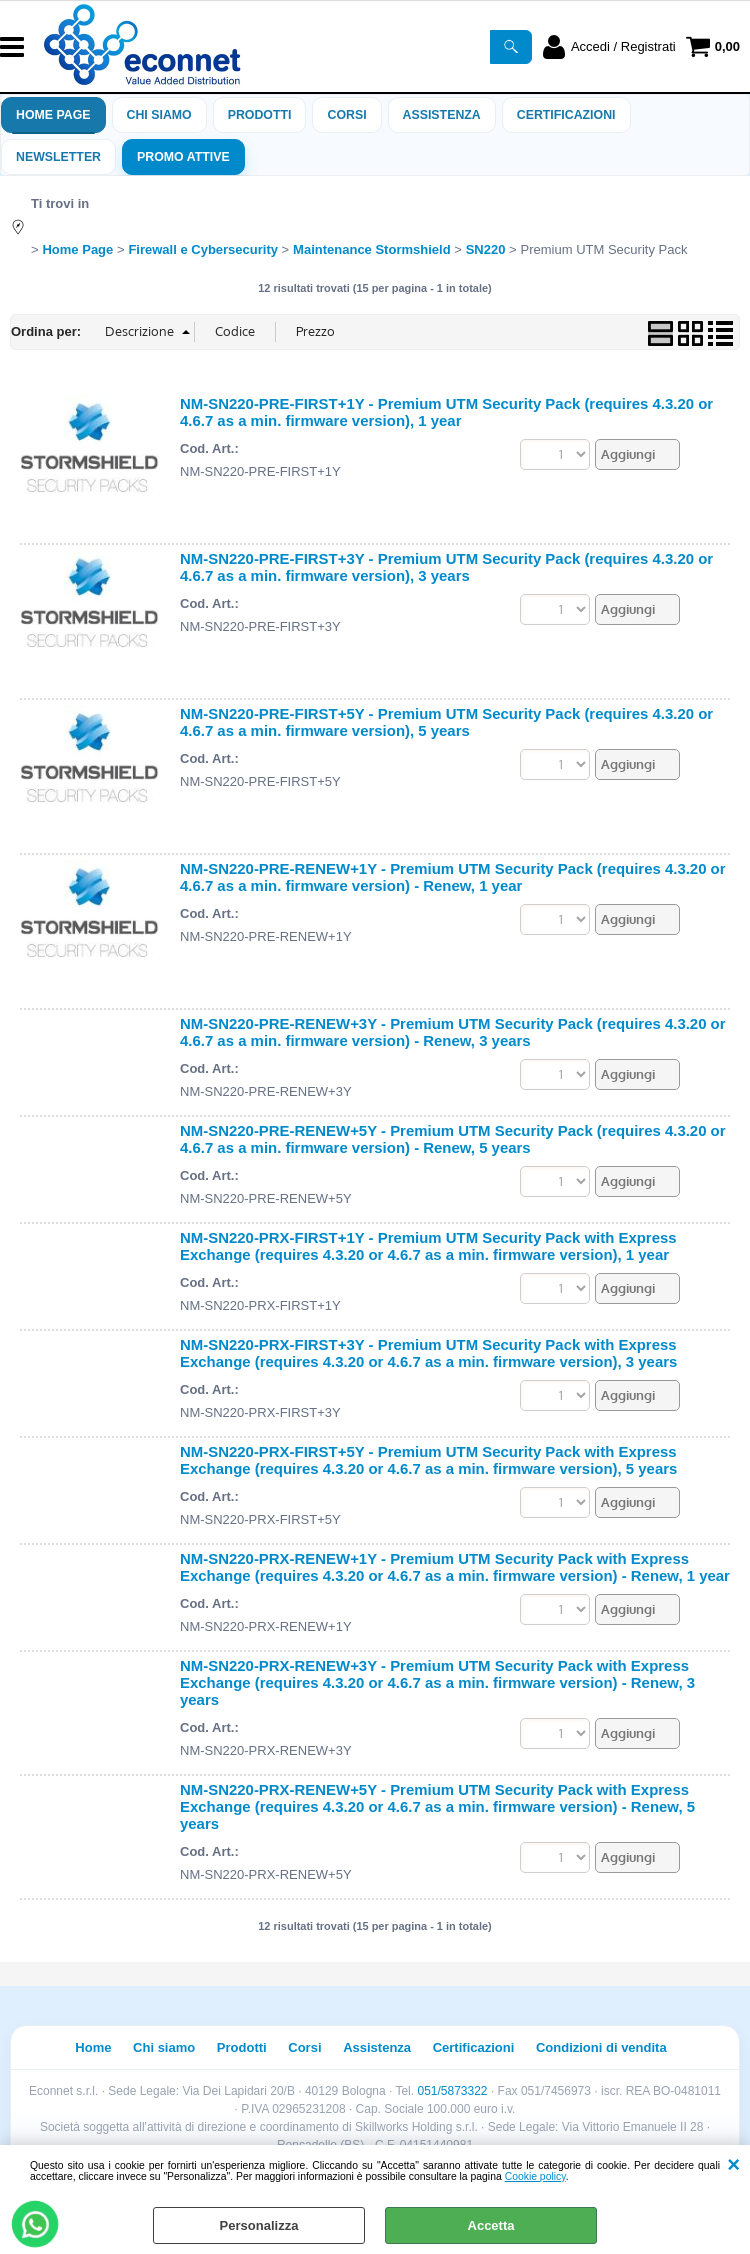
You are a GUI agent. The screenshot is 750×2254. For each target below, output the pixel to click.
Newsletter (58, 157)
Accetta (491, 2225)
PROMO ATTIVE (183, 157)
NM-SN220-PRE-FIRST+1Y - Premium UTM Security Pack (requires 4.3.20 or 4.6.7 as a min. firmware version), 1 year (446, 412)
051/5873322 (452, 2091)
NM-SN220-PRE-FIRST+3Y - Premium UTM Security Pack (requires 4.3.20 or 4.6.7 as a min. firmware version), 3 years (446, 567)
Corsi (346, 115)
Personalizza (259, 2225)
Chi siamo (159, 115)
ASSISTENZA (442, 115)
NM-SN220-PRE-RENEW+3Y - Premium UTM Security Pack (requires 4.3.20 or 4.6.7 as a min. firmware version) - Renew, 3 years (453, 1032)
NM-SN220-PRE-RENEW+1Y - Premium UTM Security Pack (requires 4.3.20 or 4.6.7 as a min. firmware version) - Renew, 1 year (453, 877)
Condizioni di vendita (601, 2047)
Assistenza (377, 2047)
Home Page (53, 115)
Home (93, 2047)
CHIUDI (733, 2165)
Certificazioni (566, 115)
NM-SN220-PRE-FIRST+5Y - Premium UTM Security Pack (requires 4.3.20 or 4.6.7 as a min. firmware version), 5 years (446, 722)
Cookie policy (535, 2176)
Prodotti (260, 115)
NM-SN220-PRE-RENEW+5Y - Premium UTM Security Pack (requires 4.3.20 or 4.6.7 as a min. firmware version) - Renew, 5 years (453, 1139)
